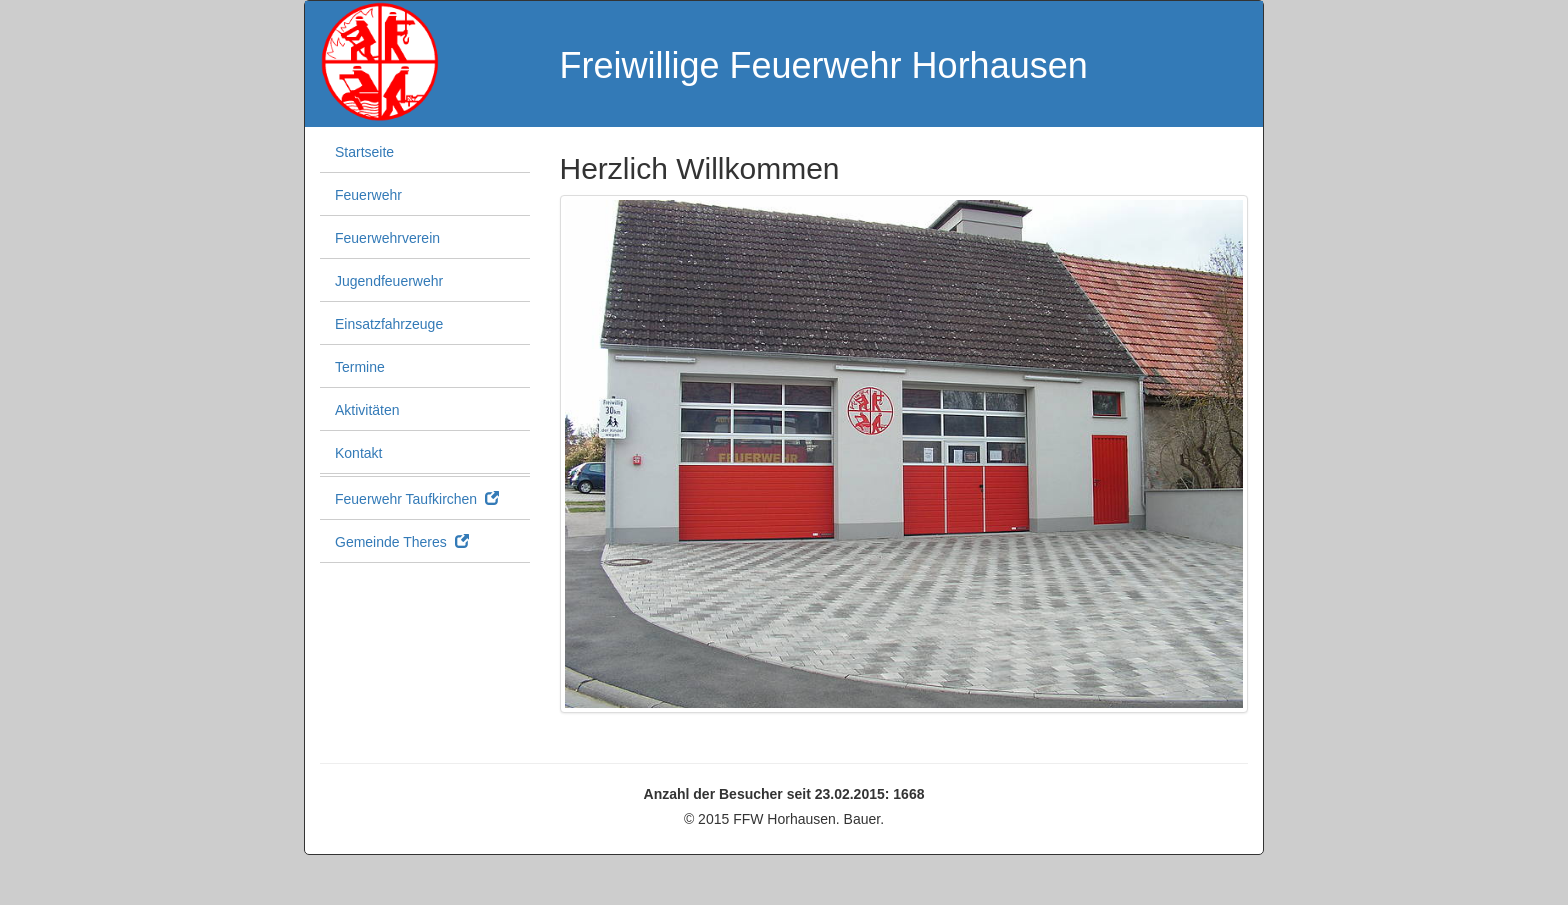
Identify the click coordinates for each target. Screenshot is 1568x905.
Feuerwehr (368, 195)
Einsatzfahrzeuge (389, 324)
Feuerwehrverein (387, 238)
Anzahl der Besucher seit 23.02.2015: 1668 (784, 794)
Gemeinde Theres (402, 542)
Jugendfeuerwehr (389, 281)
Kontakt (358, 453)
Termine (360, 367)
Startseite (364, 152)
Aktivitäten (367, 410)
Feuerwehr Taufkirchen (417, 499)
